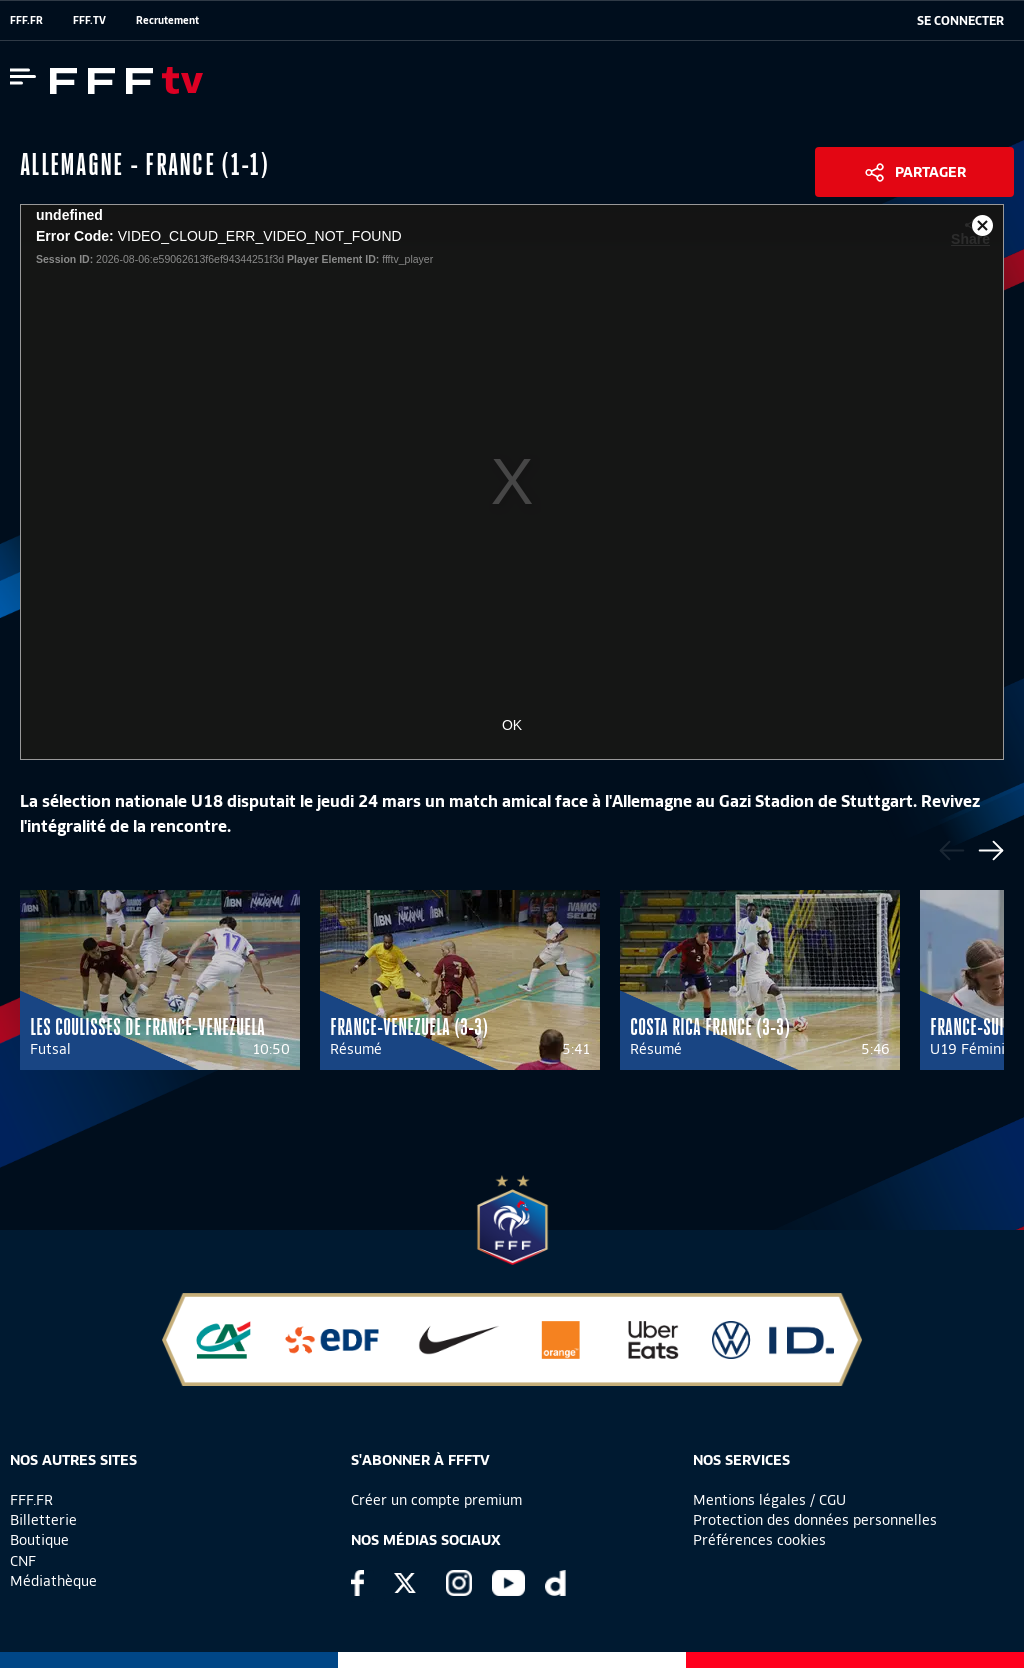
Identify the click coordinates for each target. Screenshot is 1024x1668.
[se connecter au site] (960, 21)
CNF (23, 1561)
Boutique (39, 1540)
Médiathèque (53, 1581)
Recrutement (167, 20)
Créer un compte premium (436, 1500)
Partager (930, 172)
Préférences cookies (759, 1540)
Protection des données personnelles (815, 1520)
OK (512, 725)
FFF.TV (89, 20)
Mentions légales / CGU (769, 1500)
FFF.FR (26, 20)
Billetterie (43, 1520)
